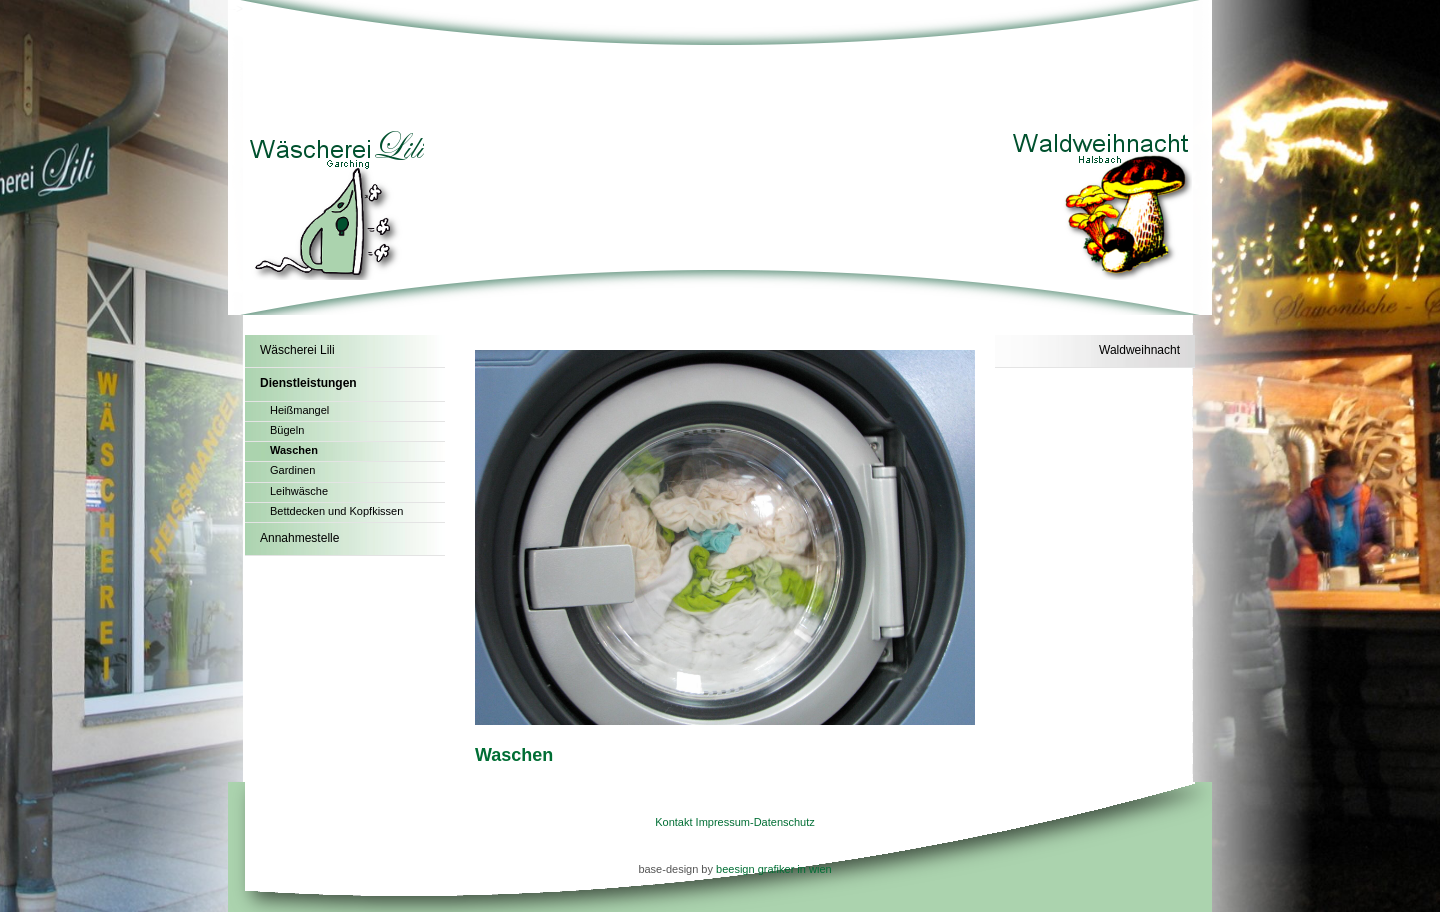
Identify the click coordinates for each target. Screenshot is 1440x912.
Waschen (294, 450)
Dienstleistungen (308, 383)
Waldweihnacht (1139, 350)
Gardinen (292, 470)
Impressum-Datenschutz (755, 822)
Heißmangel (299, 410)
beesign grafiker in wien (774, 869)
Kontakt (673, 822)
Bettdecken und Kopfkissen (336, 511)
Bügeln (287, 430)
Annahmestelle (299, 538)
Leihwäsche (299, 491)
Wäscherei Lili (297, 350)
